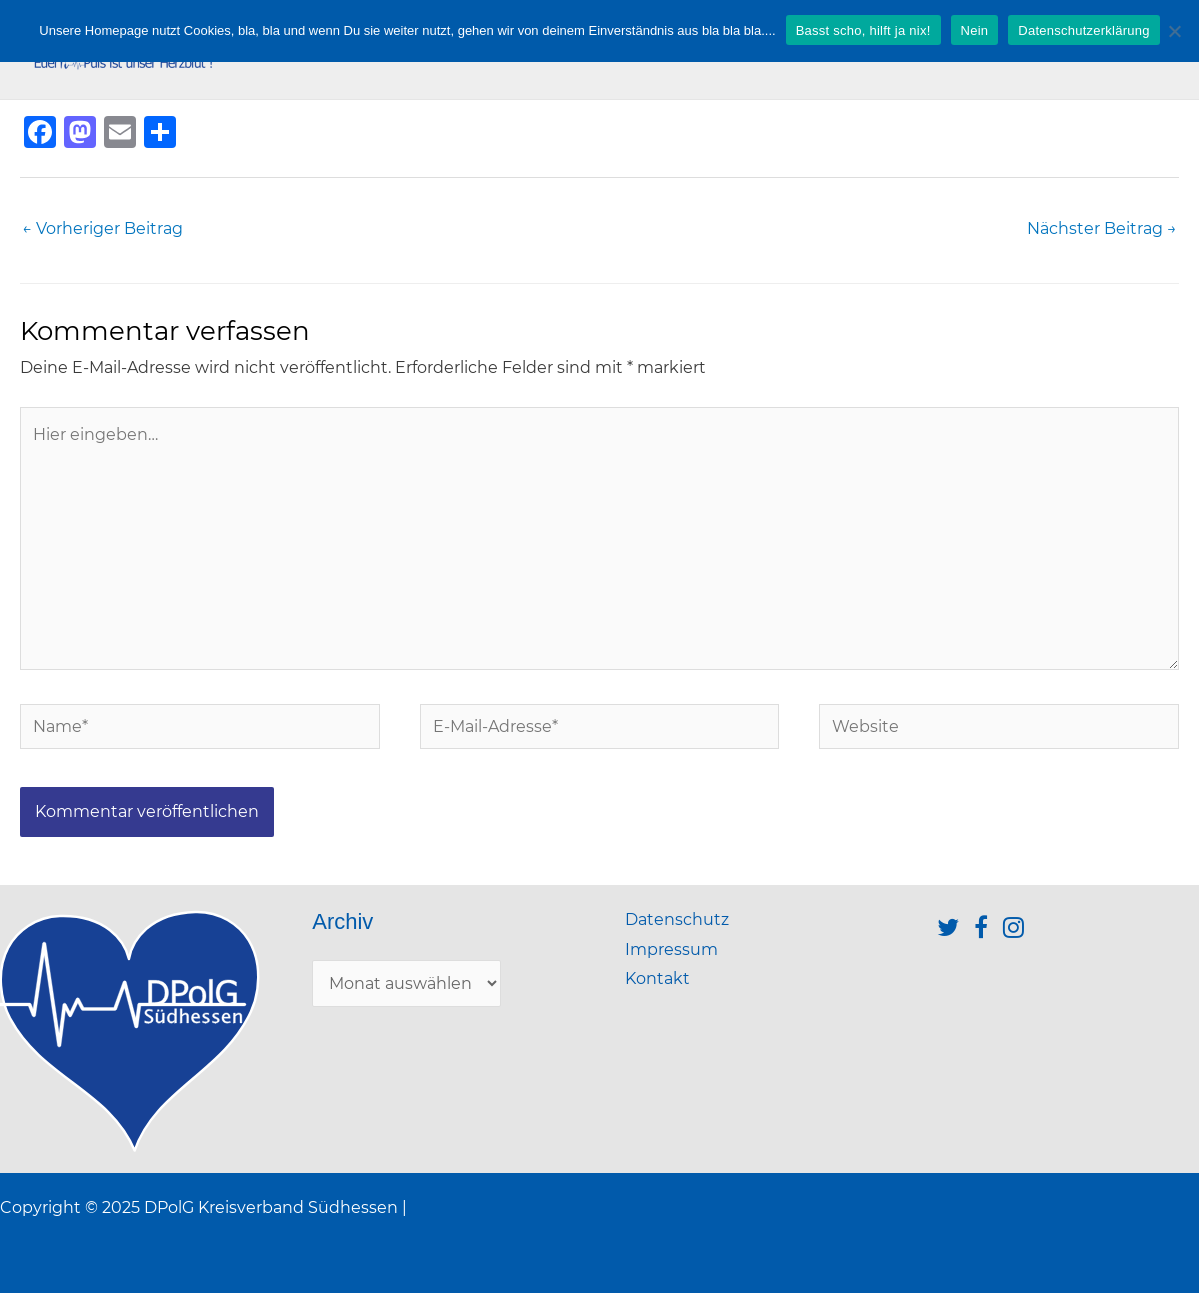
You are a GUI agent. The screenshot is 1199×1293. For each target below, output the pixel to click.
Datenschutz (677, 919)
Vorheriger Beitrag (102, 228)
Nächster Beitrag (1102, 228)
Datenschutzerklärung (1083, 30)
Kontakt (657, 978)
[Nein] (1174, 31)
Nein (975, 30)
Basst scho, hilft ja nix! (863, 30)
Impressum (671, 949)
